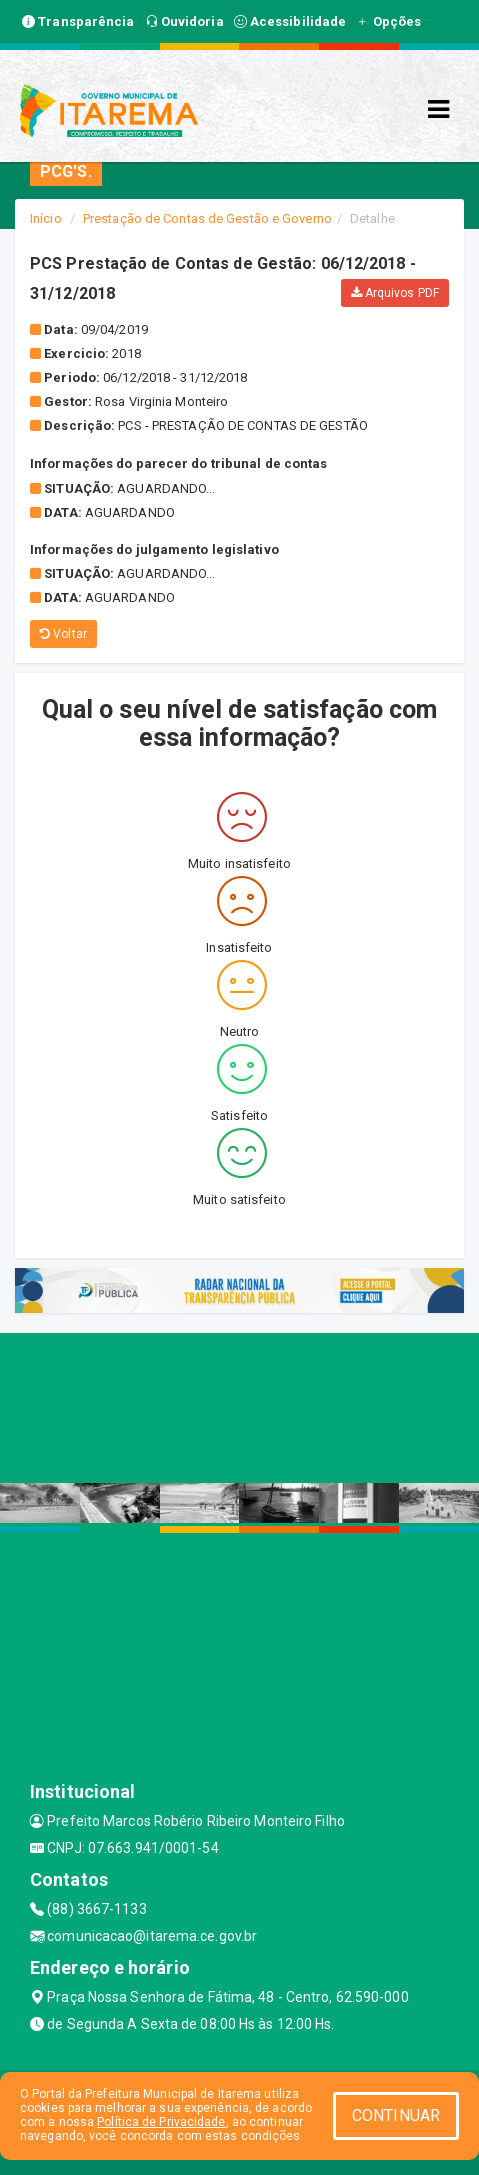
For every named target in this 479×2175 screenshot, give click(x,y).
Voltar (63, 634)
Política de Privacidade (161, 2122)
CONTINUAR (396, 2115)
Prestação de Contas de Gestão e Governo (207, 218)
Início (46, 218)
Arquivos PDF (395, 293)
